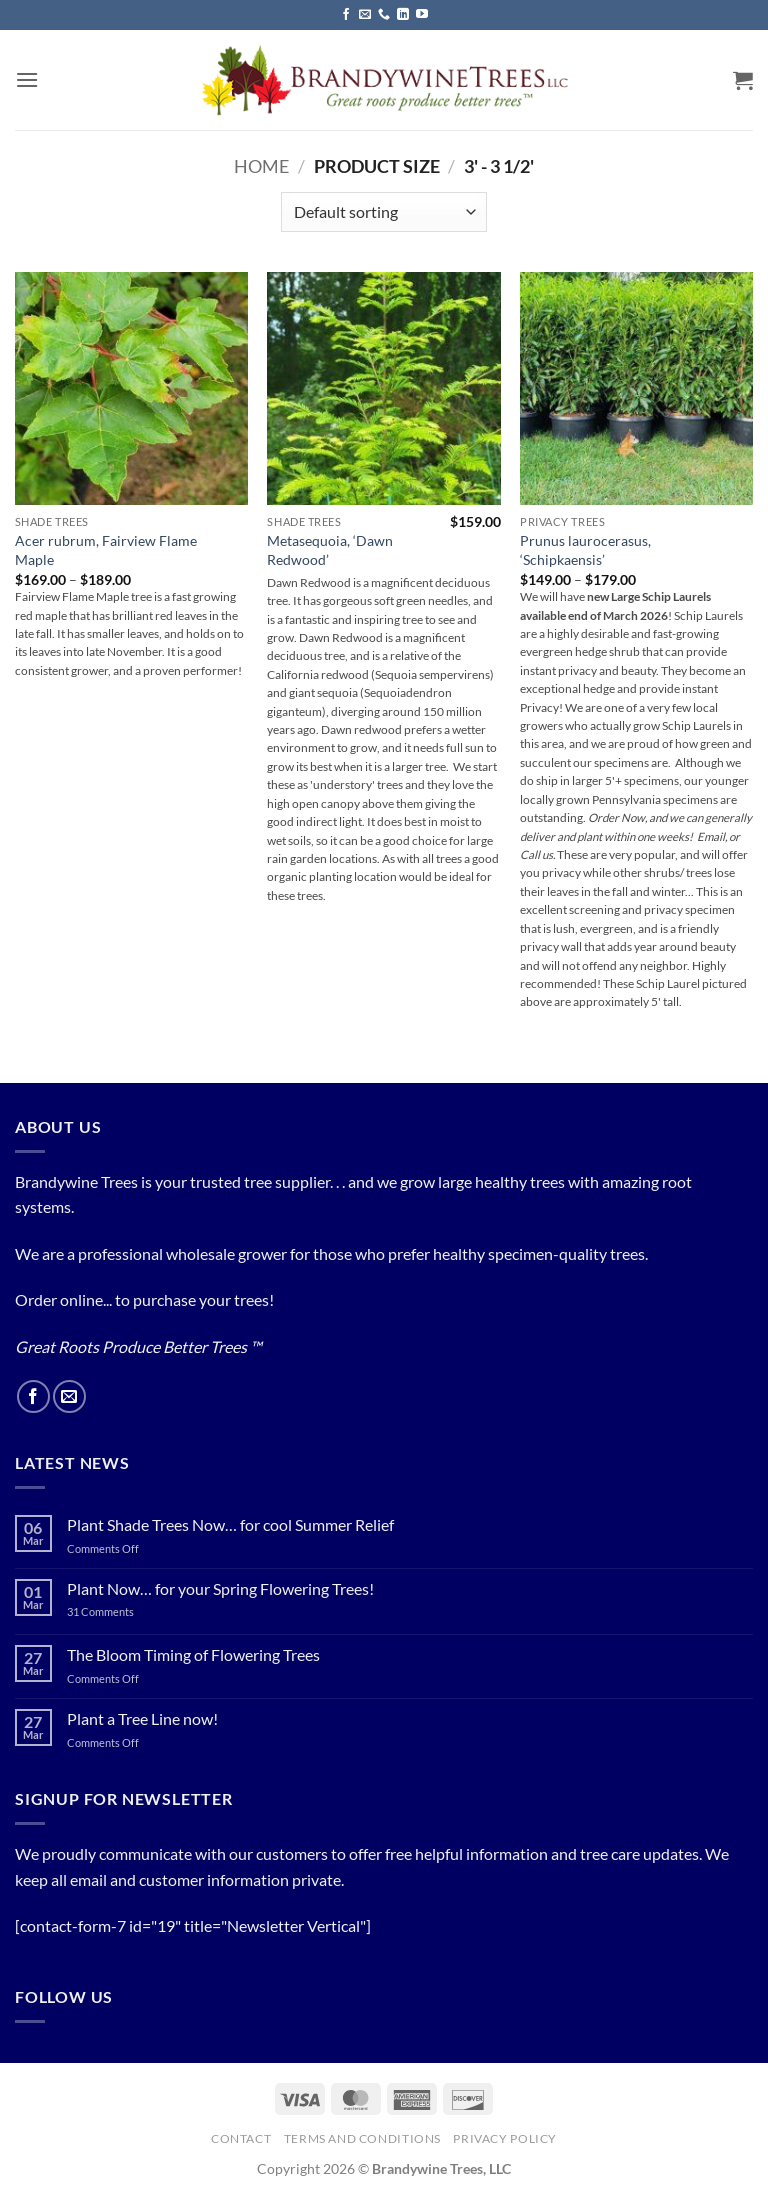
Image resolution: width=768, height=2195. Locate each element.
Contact (241, 2138)
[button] (27, 79)
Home (261, 166)
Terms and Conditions (362, 2138)
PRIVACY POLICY (505, 2138)
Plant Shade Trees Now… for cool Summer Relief (230, 1524)
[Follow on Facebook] (346, 15)
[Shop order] (383, 212)
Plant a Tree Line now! (142, 1718)
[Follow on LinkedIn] (403, 15)
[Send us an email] (365, 15)
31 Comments (124, 1611)
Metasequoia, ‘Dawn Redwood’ (330, 550)
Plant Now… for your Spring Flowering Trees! (220, 1588)
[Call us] (384, 15)
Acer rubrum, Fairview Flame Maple (106, 550)
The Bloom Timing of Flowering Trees (193, 1654)
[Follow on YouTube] (422, 15)
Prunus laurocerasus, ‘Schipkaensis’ (585, 550)
